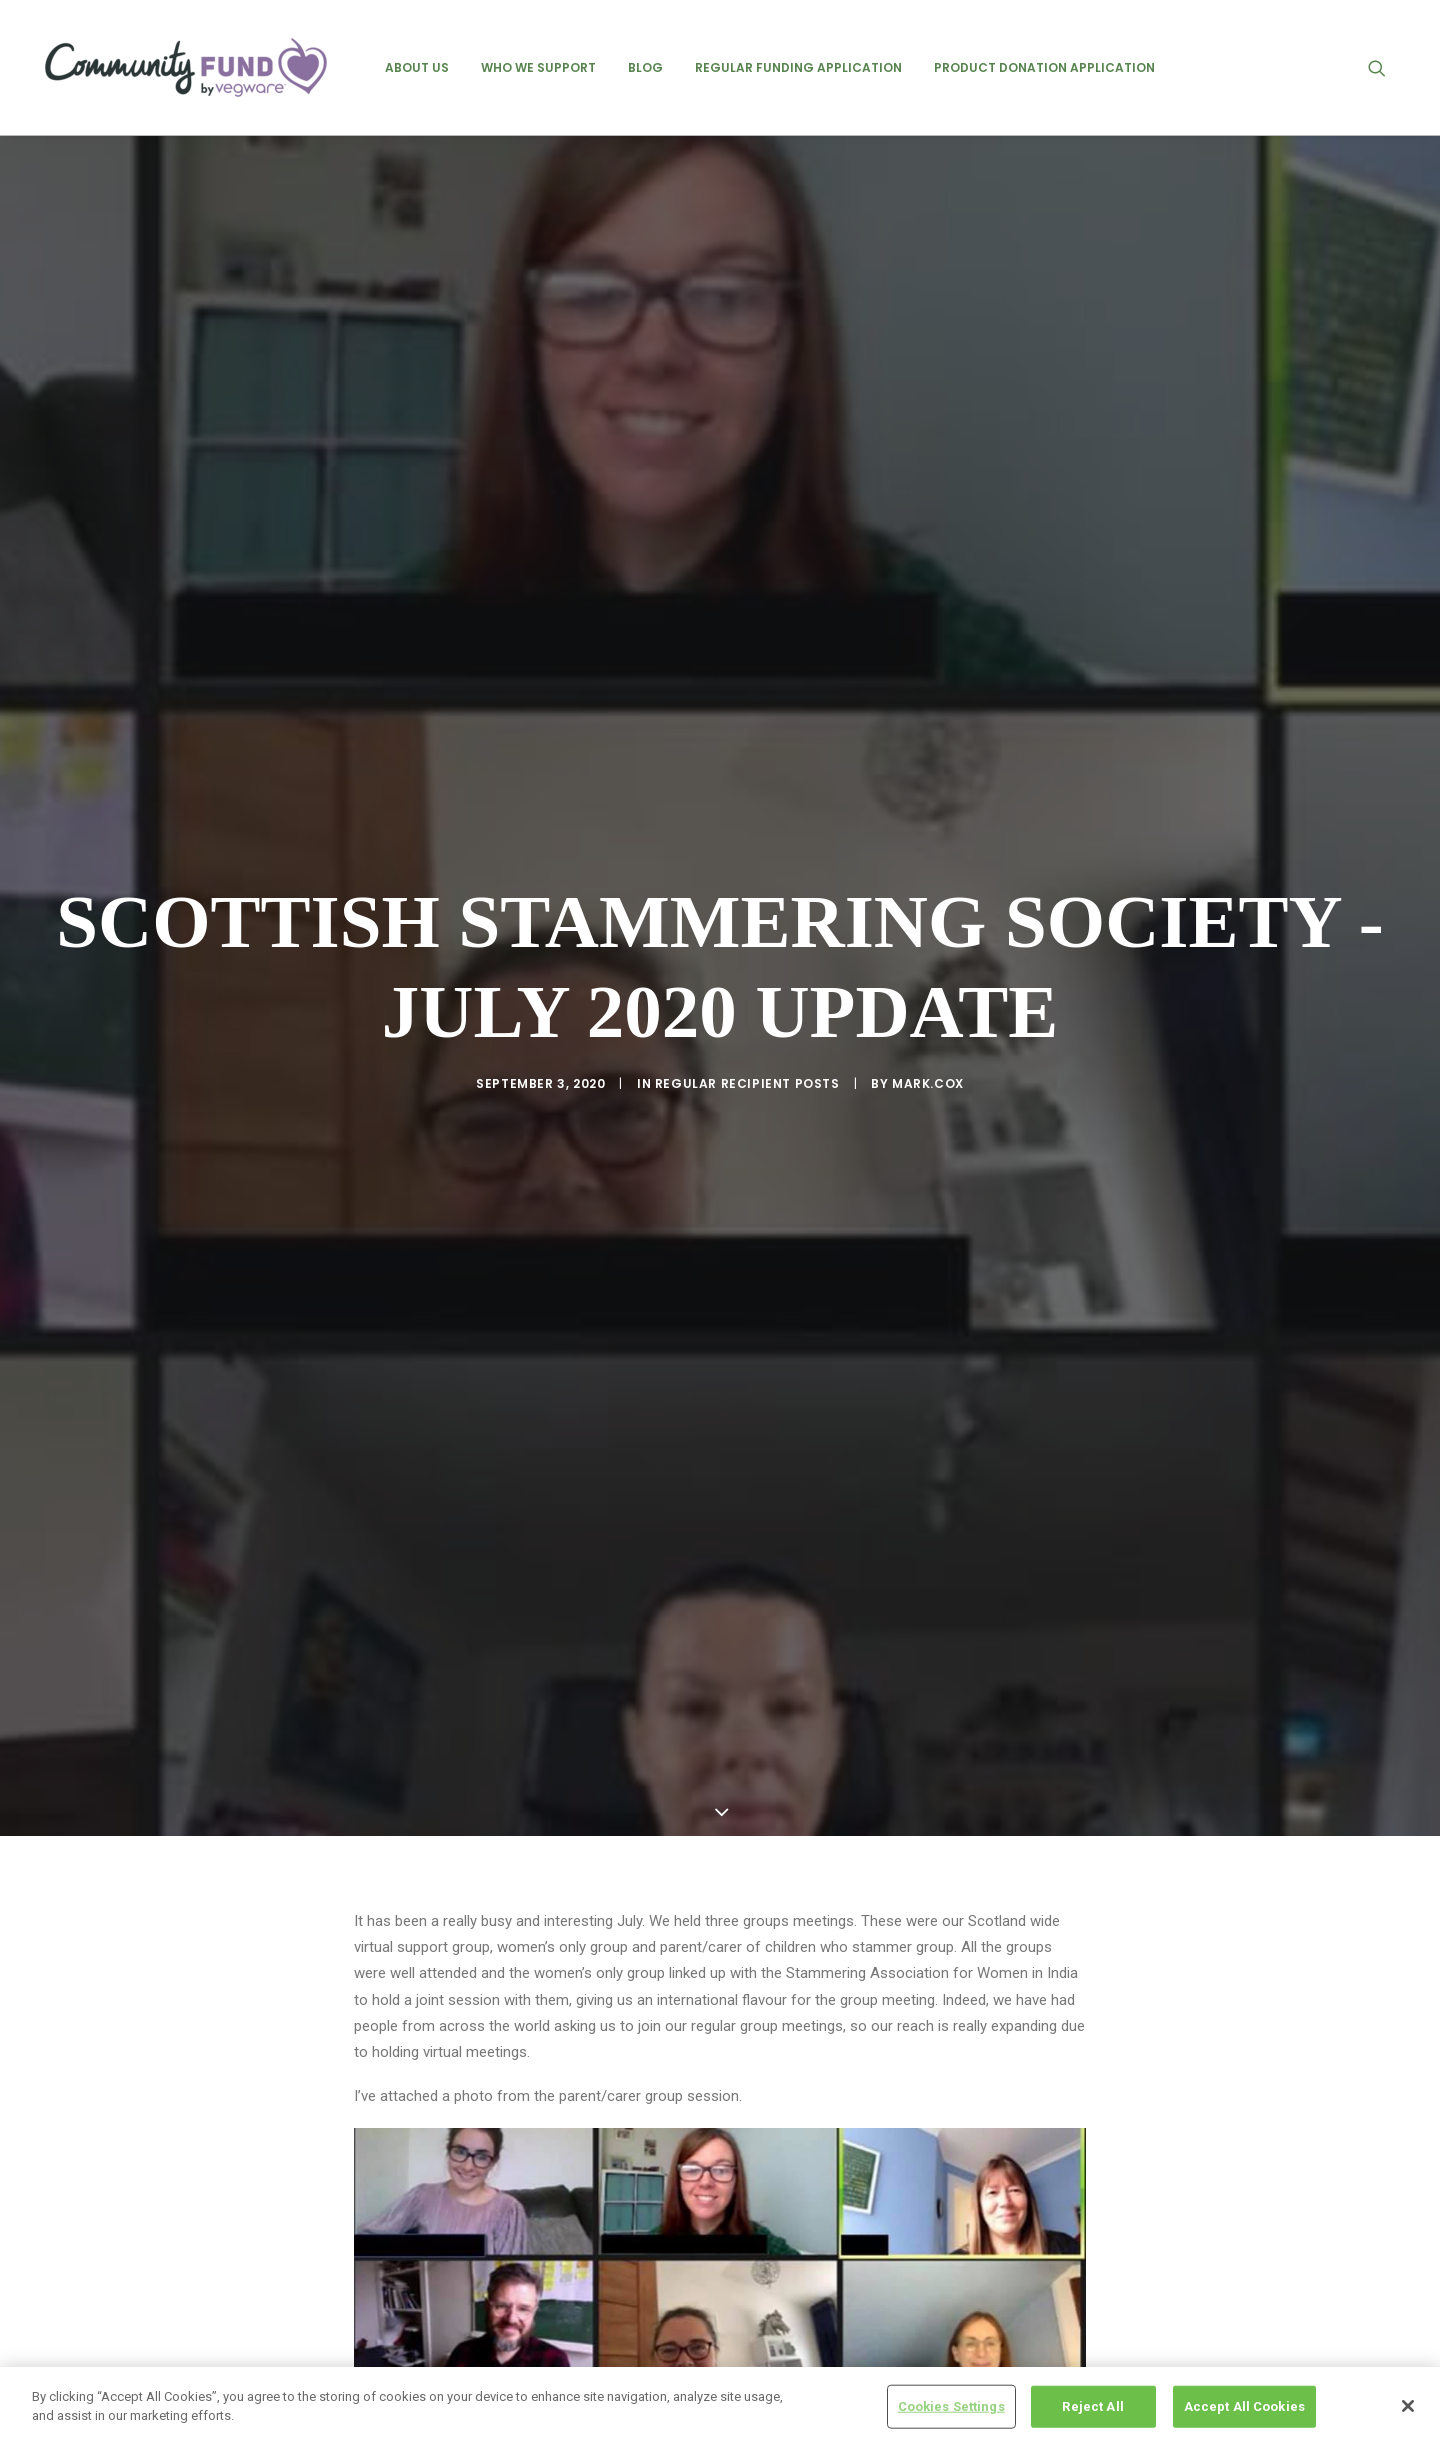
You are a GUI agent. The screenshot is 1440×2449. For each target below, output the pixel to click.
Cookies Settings (951, 2406)
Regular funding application (798, 67)
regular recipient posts (747, 977)
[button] (1386, 67)
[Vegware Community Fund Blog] (186, 67)
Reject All (1092, 2406)
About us (417, 67)
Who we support (538, 67)
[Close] (1408, 2406)
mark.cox (928, 977)
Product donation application (1044, 67)
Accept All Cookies (1244, 2406)
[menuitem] (417, 67)
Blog (645, 67)
